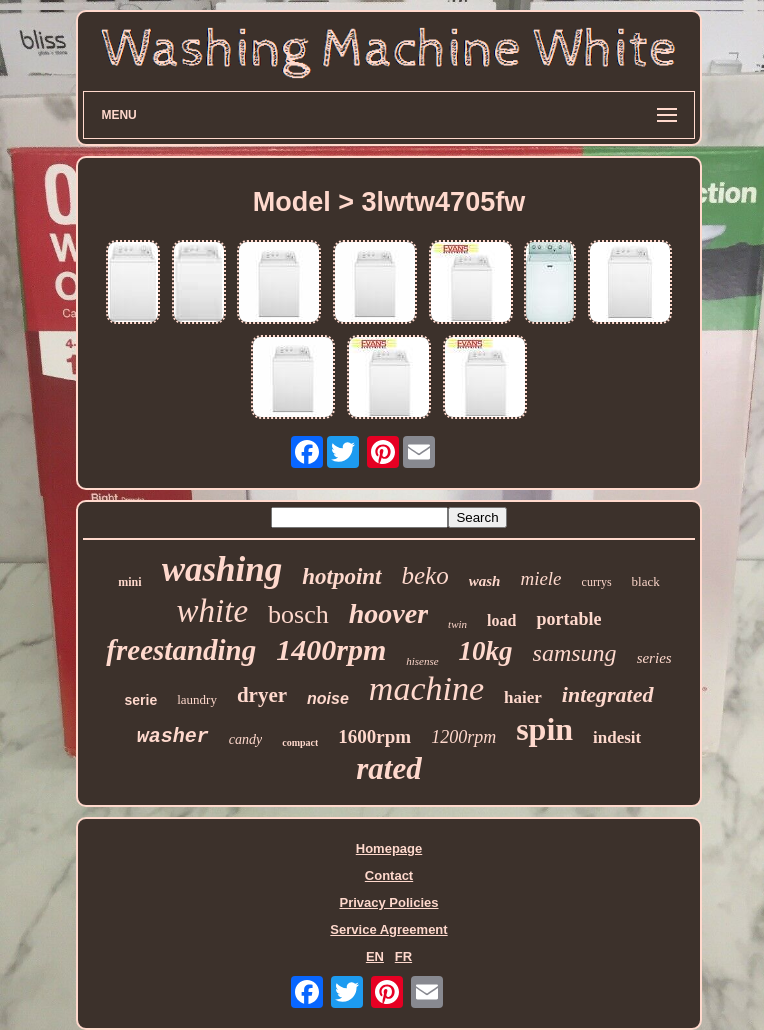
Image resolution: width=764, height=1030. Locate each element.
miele (540, 578)
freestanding (181, 650)
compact (300, 742)
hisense (422, 661)
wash (485, 581)
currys (597, 582)
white (213, 611)
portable (568, 619)
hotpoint (341, 576)
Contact (389, 875)
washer (173, 736)
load (501, 620)
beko (425, 575)
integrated (608, 694)
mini (129, 582)
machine (426, 688)
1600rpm (374, 736)
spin (544, 729)
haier (523, 697)
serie (140, 700)
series (654, 658)
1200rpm (463, 737)
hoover (388, 613)
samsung (575, 653)
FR (403, 956)
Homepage (389, 848)
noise (328, 698)
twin (457, 624)
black (646, 581)
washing (222, 569)
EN (375, 956)
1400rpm (331, 649)
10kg (486, 651)
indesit (617, 737)
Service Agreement (388, 929)
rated (388, 768)
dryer (262, 695)
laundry (197, 699)
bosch (298, 614)
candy (245, 739)
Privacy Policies (388, 902)
